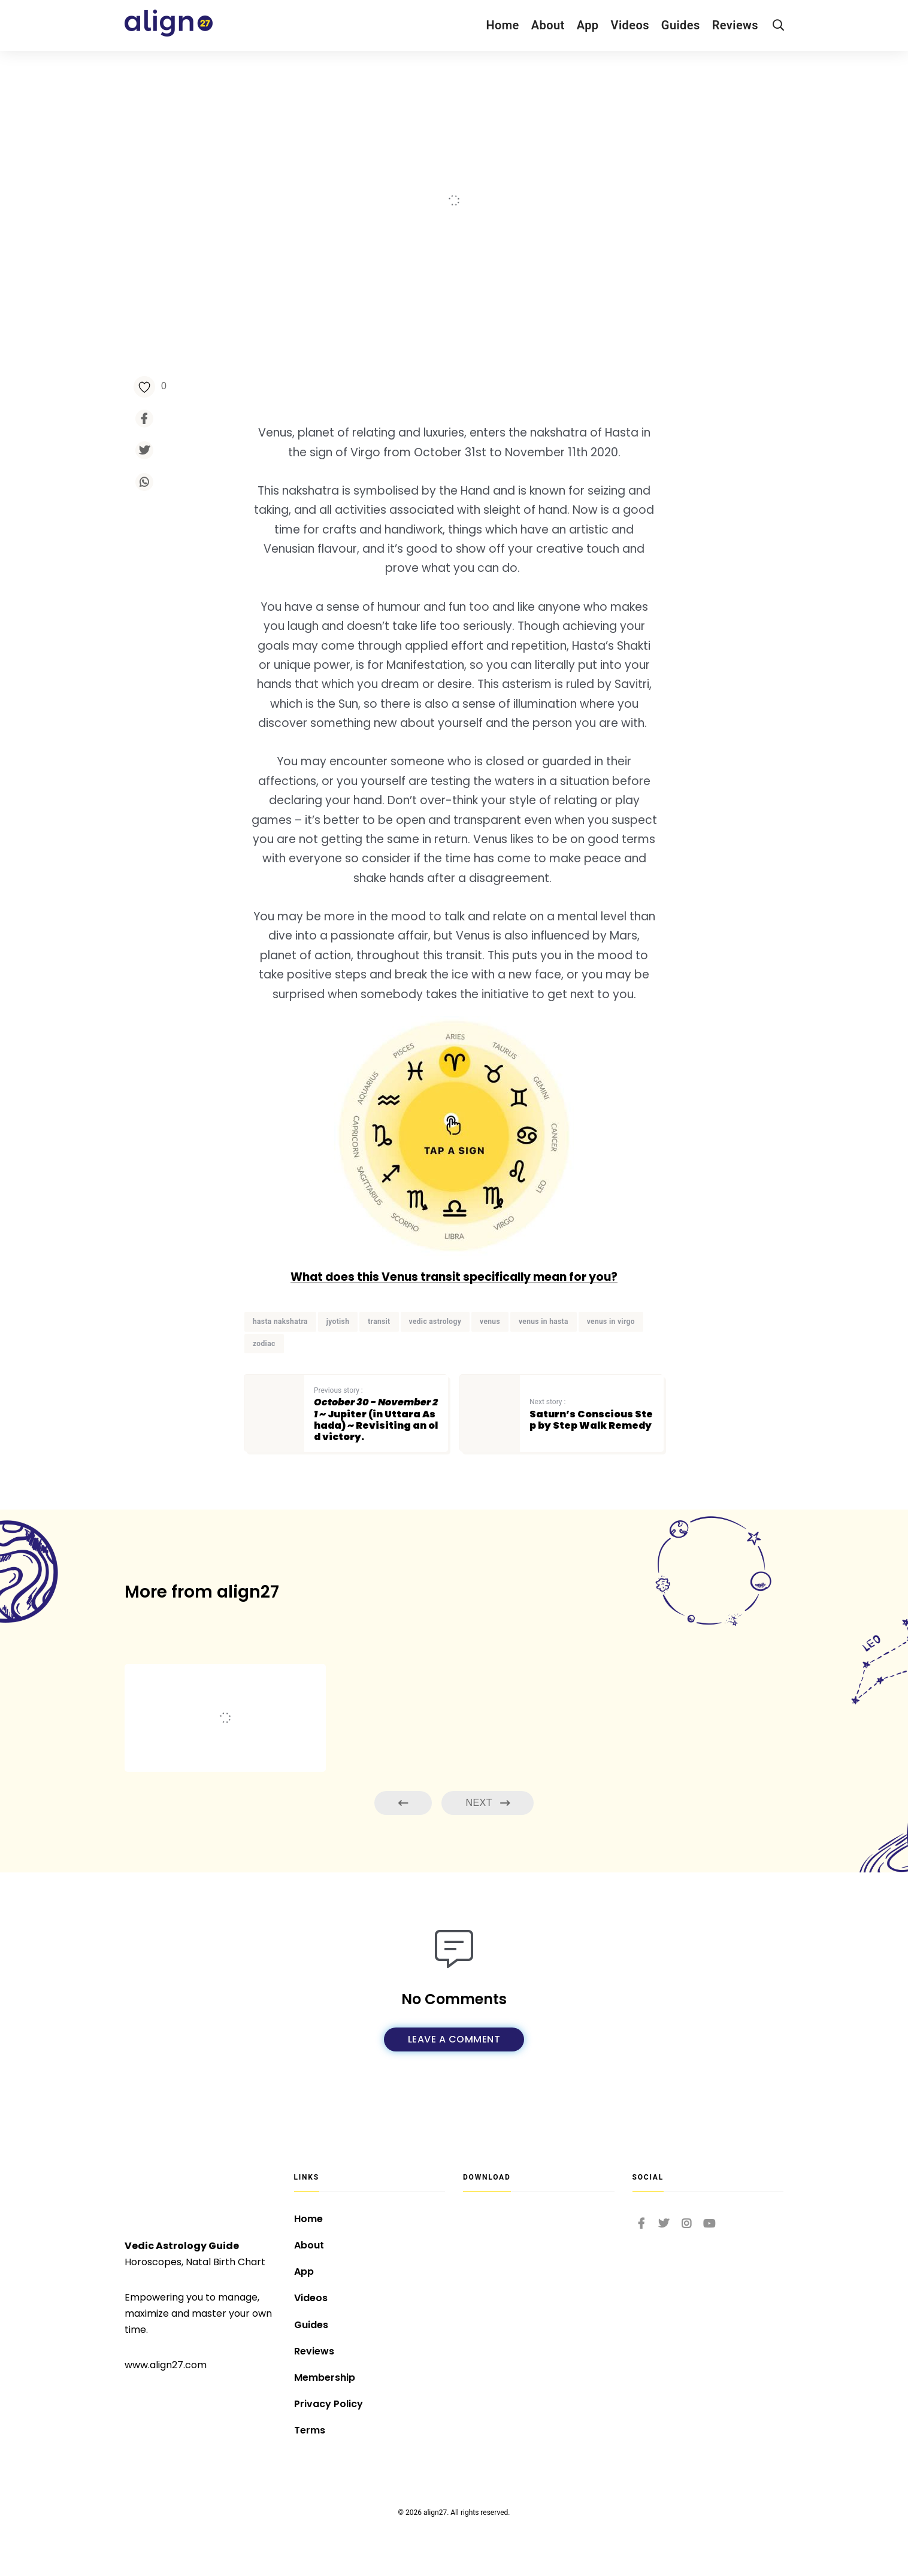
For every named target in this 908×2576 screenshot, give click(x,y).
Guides (680, 25)
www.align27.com (166, 2365)
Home (502, 25)
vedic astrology (435, 1321)
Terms (309, 2430)
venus (490, 1321)
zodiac (264, 1343)
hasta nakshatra (280, 1321)
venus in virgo (611, 1321)
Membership (324, 2377)
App (588, 25)
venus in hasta (543, 1321)
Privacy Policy (328, 2404)
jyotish (338, 1321)
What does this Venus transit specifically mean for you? (454, 1277)
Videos (630, 25)
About (548, 25)
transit (379, 1321)
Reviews (735, 25)
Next (487, 1803)
